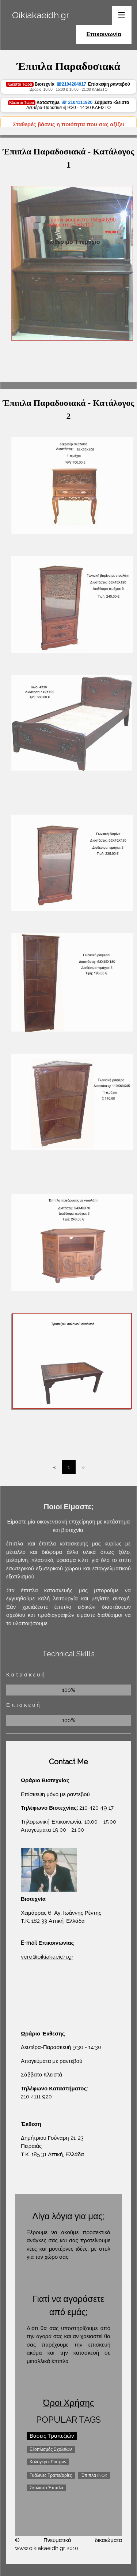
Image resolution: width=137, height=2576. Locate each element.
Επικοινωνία (103, 34)
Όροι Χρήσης (68, 2402)
